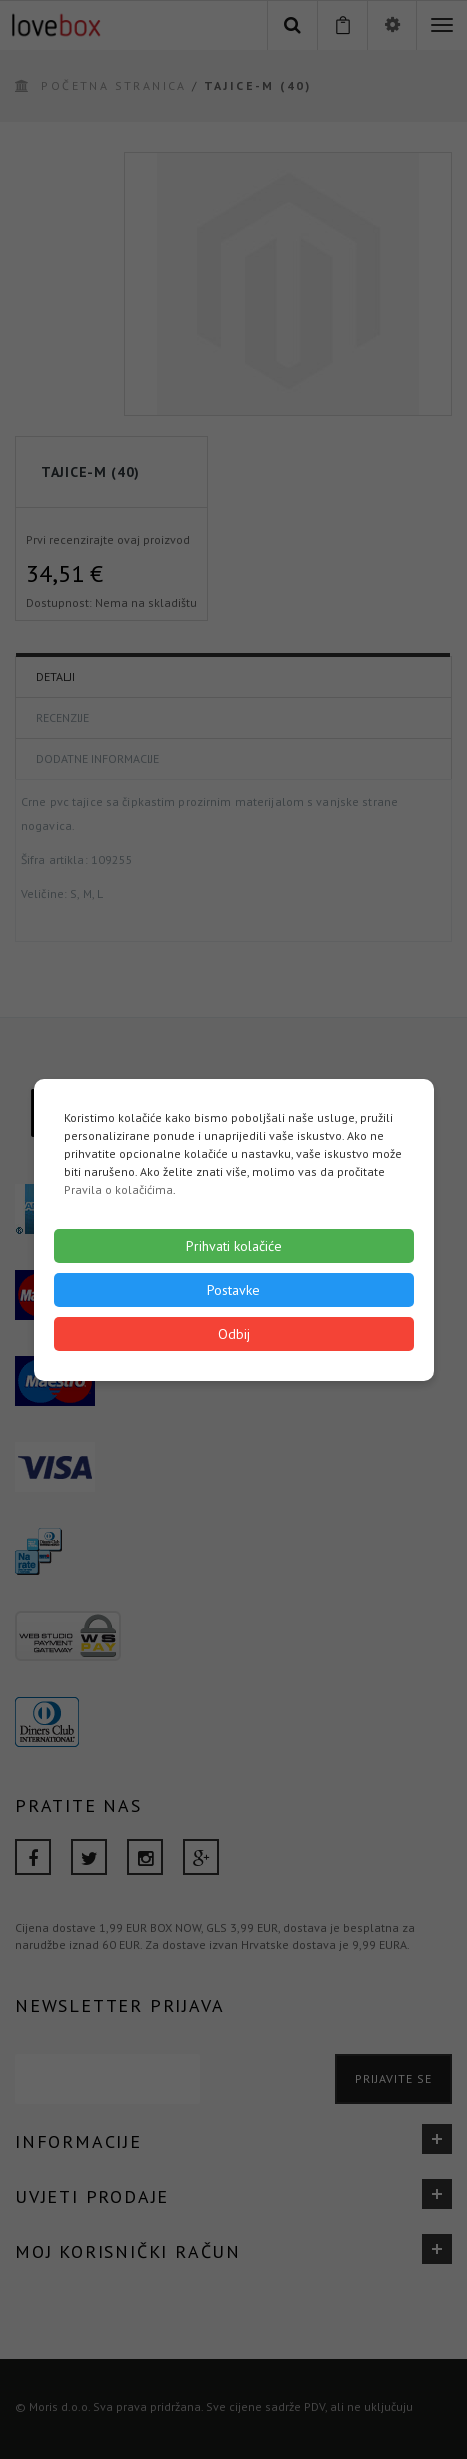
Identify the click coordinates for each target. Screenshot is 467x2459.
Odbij (234, 1334)
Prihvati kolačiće (234, 1246)
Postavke (233, 1290)
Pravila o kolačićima (118, 1189)
